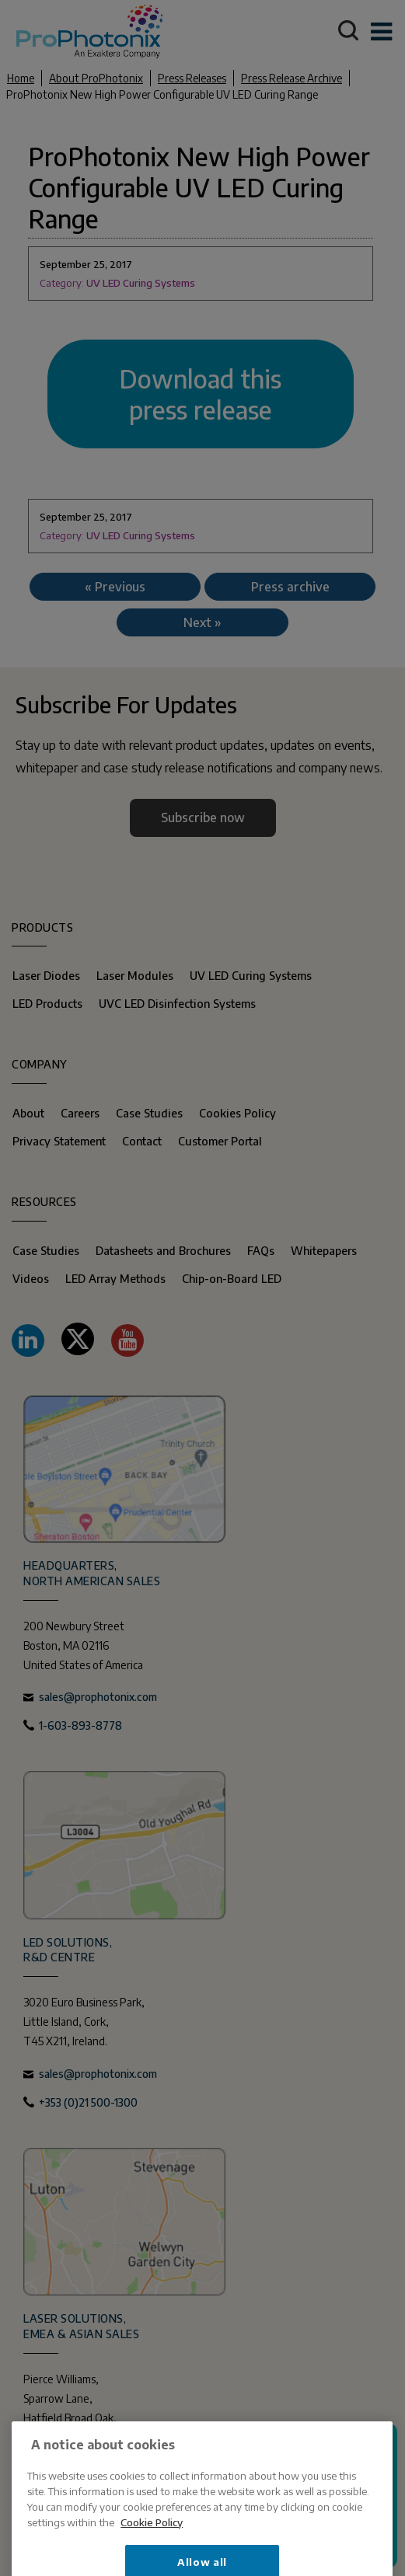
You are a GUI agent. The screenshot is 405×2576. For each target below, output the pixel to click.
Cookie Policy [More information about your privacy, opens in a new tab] (151, 2566)
